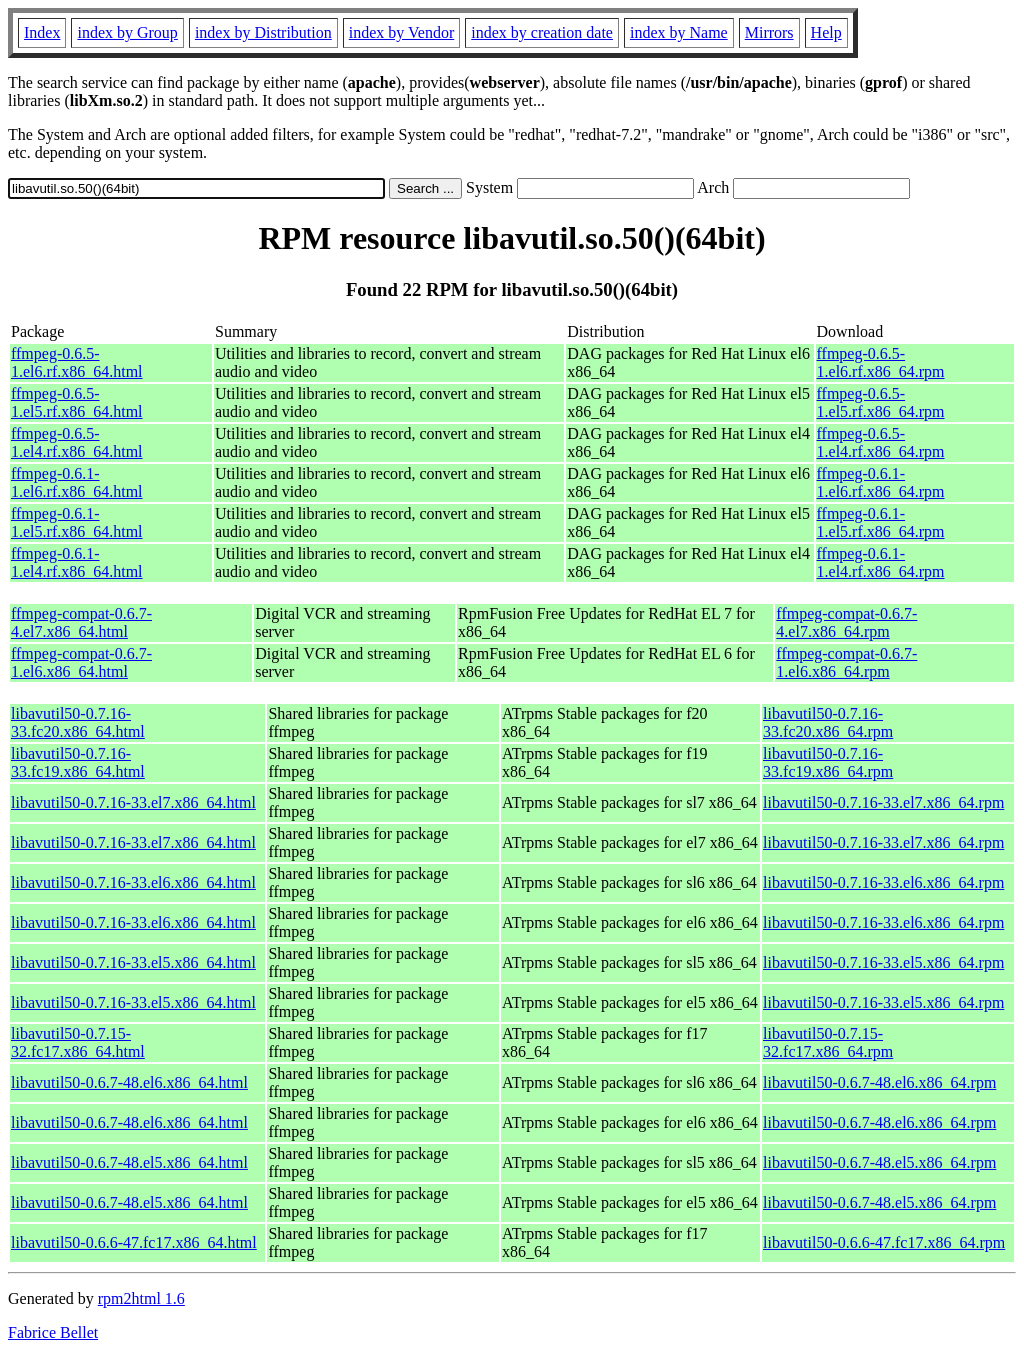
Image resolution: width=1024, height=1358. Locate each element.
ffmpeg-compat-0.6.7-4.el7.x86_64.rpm (846, 622)
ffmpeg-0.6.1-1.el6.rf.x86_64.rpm (881, 482)
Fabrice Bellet (53, 1332)
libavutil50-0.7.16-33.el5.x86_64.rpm (883, 962)
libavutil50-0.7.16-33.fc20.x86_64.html (78, 722)
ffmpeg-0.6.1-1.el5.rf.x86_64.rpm (881, 522)
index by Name (679, 32)
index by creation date (542, 32)
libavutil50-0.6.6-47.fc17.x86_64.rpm (884, 1242)
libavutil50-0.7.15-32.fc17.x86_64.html (78, 1042)
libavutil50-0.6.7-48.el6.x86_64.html (129, 1082)
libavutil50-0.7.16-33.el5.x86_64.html (133, 962)
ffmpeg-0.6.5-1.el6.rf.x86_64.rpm (881, 362)
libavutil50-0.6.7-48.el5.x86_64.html (129, 1162)
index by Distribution (263, 32)
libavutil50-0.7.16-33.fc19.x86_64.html (78, 762)
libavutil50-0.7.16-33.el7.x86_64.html (133, 802)
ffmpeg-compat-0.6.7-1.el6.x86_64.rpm (846, 662)
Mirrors (769, 32)
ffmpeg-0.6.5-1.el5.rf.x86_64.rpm (881, 402)
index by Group (127, 32)
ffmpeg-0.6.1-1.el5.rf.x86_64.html (77, 522)
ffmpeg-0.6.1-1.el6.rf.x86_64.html (77, 482)
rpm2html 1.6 (141, 1298)
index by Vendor (401, 32)
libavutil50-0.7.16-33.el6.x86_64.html (133, 882)
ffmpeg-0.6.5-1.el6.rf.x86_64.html (77, 362)
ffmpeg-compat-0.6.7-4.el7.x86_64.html (81, 622)
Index (42, 32)
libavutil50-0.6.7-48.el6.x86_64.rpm (879, 1082)
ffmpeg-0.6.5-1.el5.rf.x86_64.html (77, 402)
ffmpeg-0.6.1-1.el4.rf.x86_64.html (77, 562)
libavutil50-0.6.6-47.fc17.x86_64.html (134, 1242)
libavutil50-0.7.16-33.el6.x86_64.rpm (883, 882)
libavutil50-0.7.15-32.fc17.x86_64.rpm (828, 1042)
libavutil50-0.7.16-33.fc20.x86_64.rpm (828, 722)
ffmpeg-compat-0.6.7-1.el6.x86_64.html (81, 662)
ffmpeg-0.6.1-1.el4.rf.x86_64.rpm (881, 562)
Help (826, 32)
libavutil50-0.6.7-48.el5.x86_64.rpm (879, 1162)
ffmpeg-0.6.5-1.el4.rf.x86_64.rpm (881, 442)
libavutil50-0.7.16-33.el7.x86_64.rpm (883, 802)
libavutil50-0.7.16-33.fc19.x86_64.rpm (828, 762)
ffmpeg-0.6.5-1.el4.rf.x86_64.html (77, 442)
